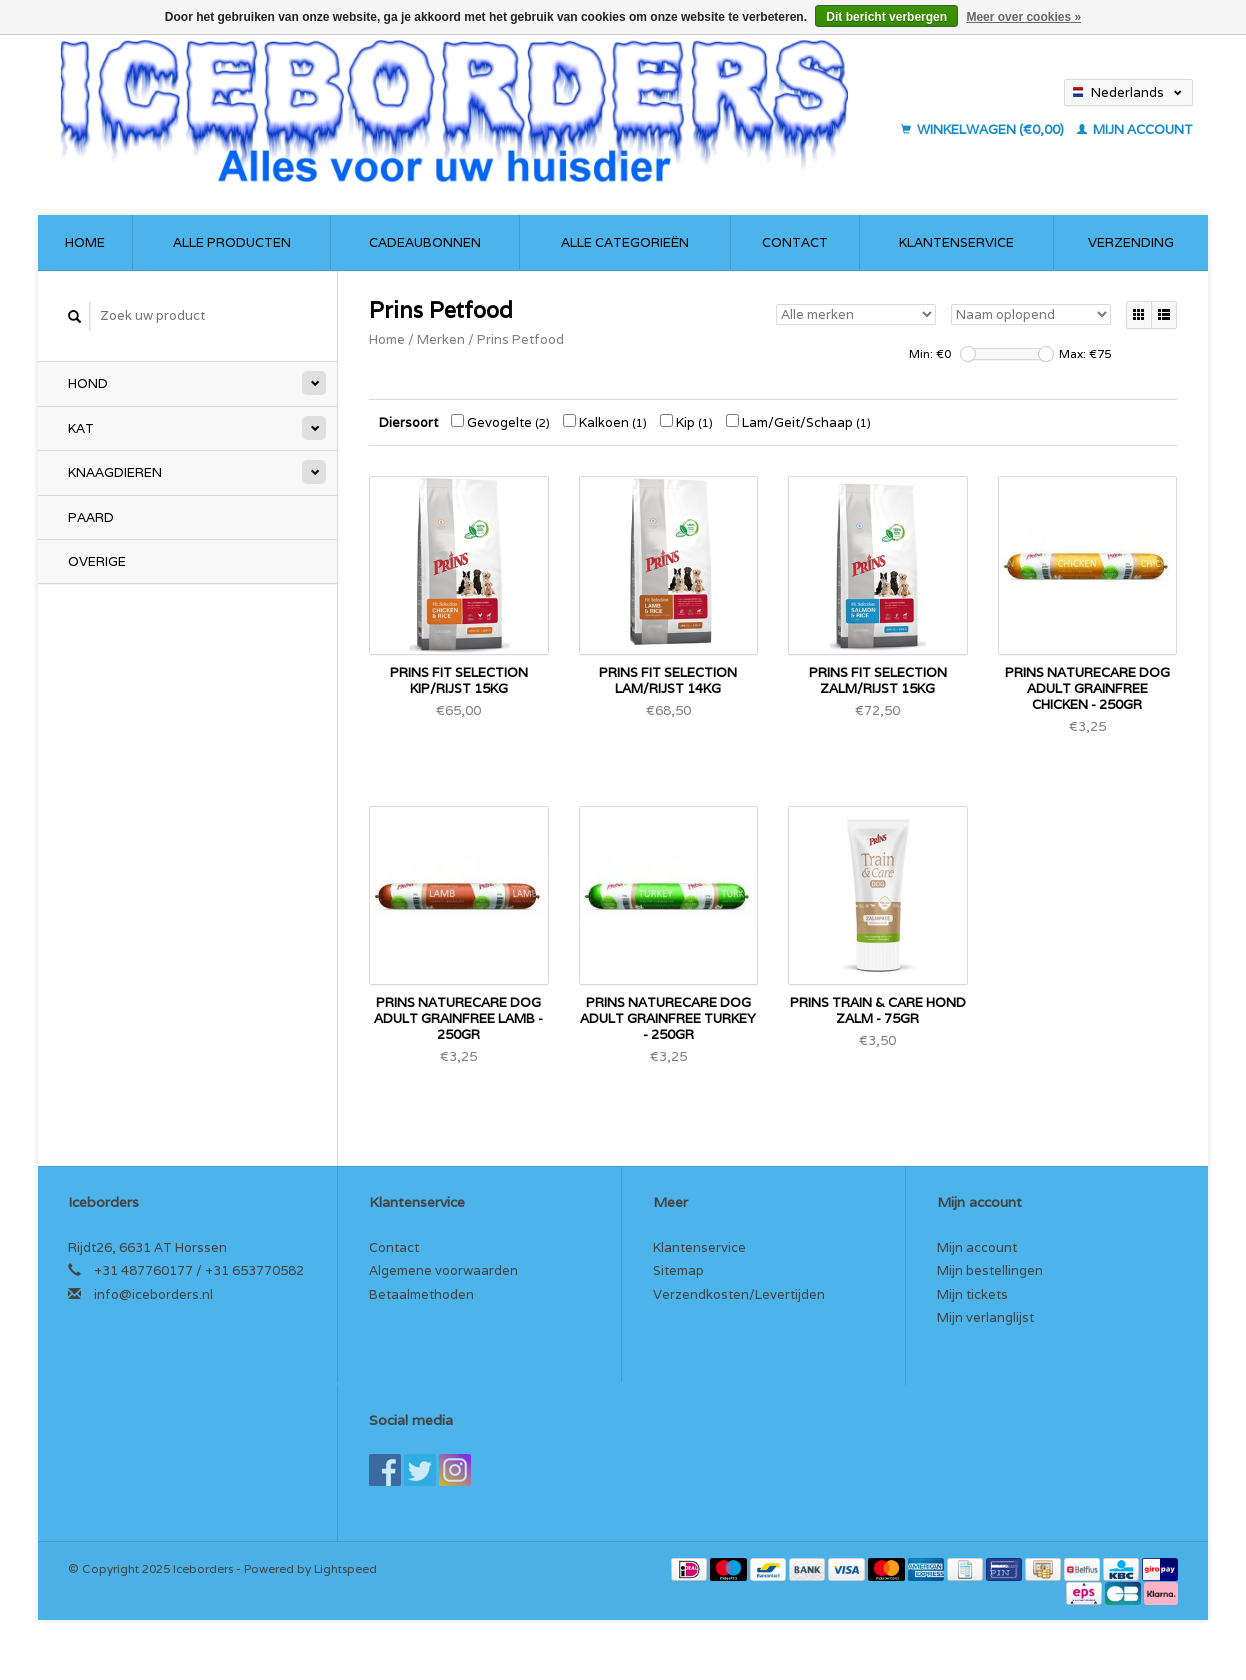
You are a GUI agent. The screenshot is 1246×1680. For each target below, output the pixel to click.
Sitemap (678, 1270)
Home (85, 242)
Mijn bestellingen (990, 1270)
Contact (795, 242)
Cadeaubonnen (425, 242)
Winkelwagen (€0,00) (984, 129)
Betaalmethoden (421, 1294)
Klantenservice (956, 242)
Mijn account (1135, 129)
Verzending (1131, 242)
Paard (91, 517)
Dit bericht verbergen (886, 17)
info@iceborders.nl (153, 1294)
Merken (441, 339)
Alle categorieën (625, 242)
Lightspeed (345, 1568)
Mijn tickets (972, 1294)
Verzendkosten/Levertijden (739, 1294)
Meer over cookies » (1023, 17)
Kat (81, 428)
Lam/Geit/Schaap (798, 422)
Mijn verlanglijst (985, 1317)
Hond (88, 383)
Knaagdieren (115, 472)
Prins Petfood (520, 339)
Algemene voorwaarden (443, 1270)
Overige (97, 561)
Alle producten (232, 242)
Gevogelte (500, 422)
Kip (686, 422)
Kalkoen (605, 422)
